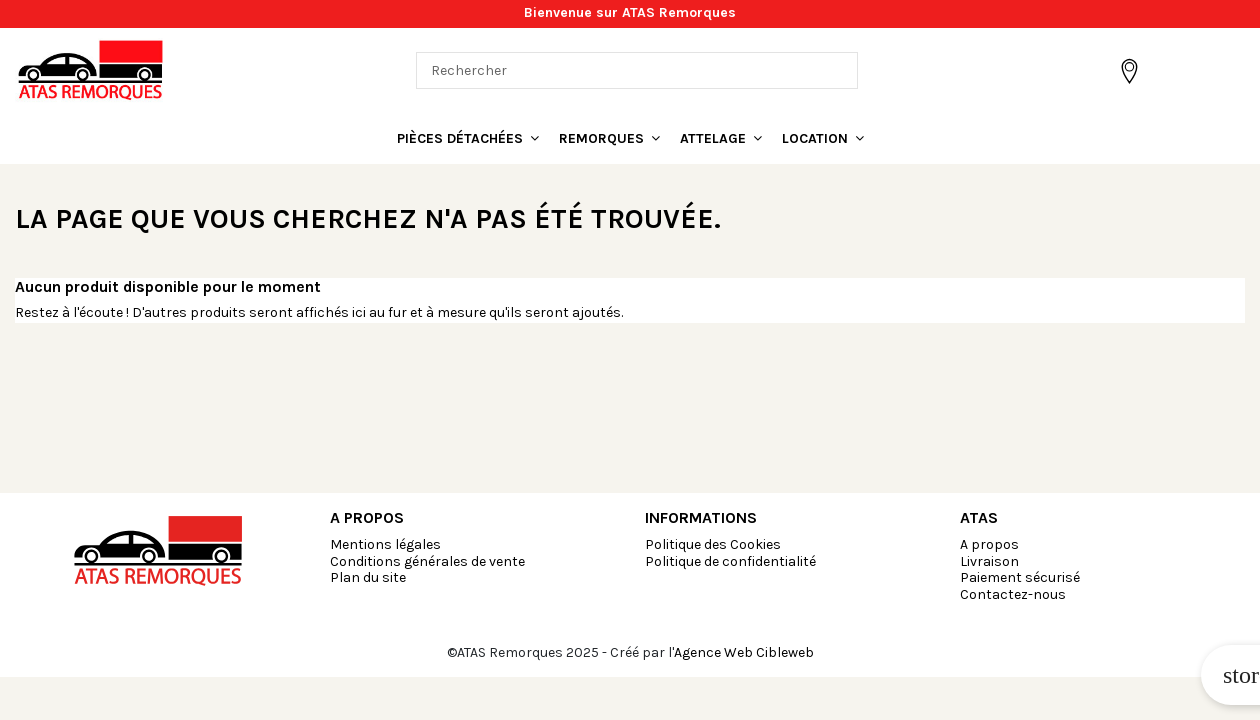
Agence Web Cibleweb (744, 652)
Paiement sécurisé (1020, 577)
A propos (989, 544)
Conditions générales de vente (427, 561)
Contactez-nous (1013, 594)
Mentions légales (385, 544)
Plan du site (368, 577)
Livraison (989, 561)
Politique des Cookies (713, 544)
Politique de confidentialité (730, 561)
